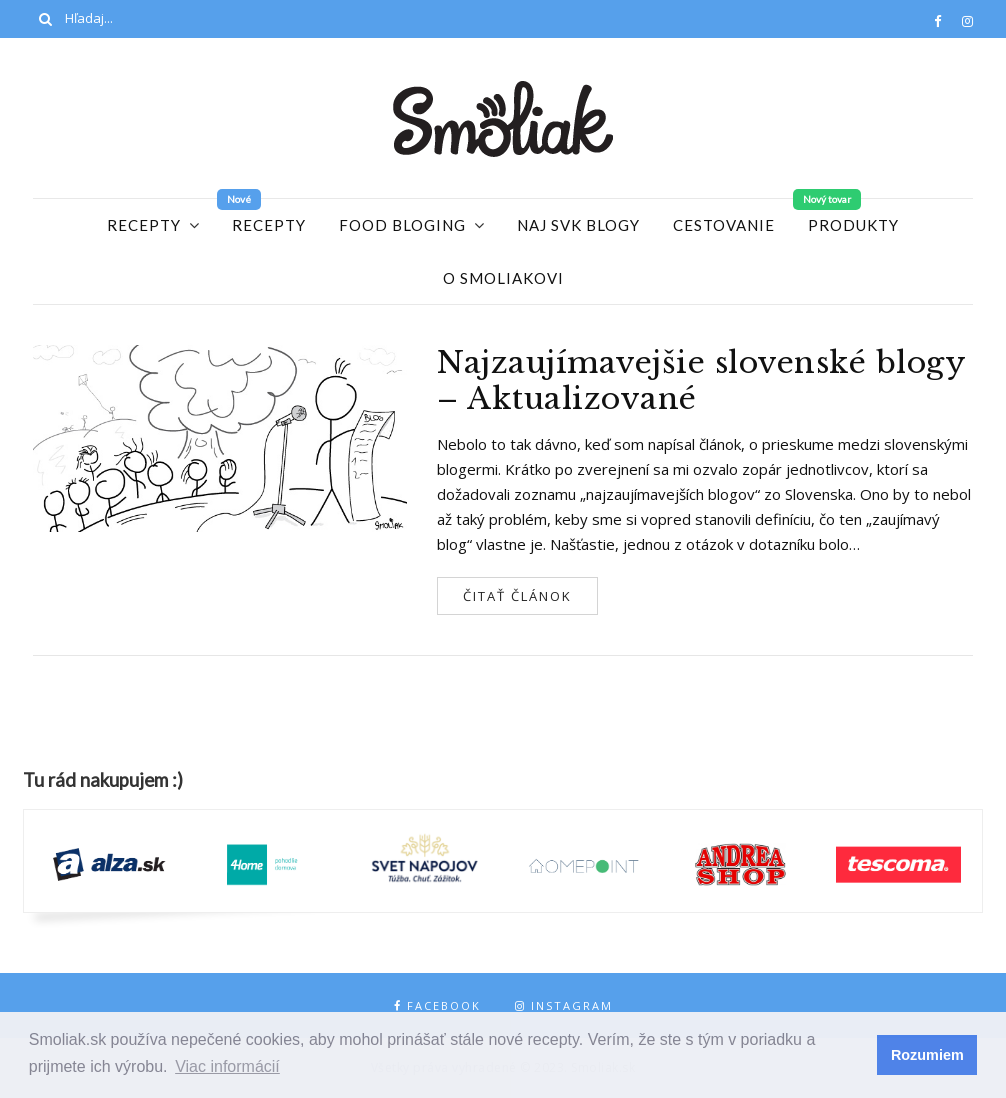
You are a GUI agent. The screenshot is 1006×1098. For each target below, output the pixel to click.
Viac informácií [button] (227, 1066)
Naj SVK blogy (578, 225)
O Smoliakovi (503, 278)
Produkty (853, 225)
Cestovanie (724, 225)
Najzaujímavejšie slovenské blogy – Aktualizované (701, 381)
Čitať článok (517, 596)
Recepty (144, 225)
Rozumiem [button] (927, 1055)
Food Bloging (402, 225)
